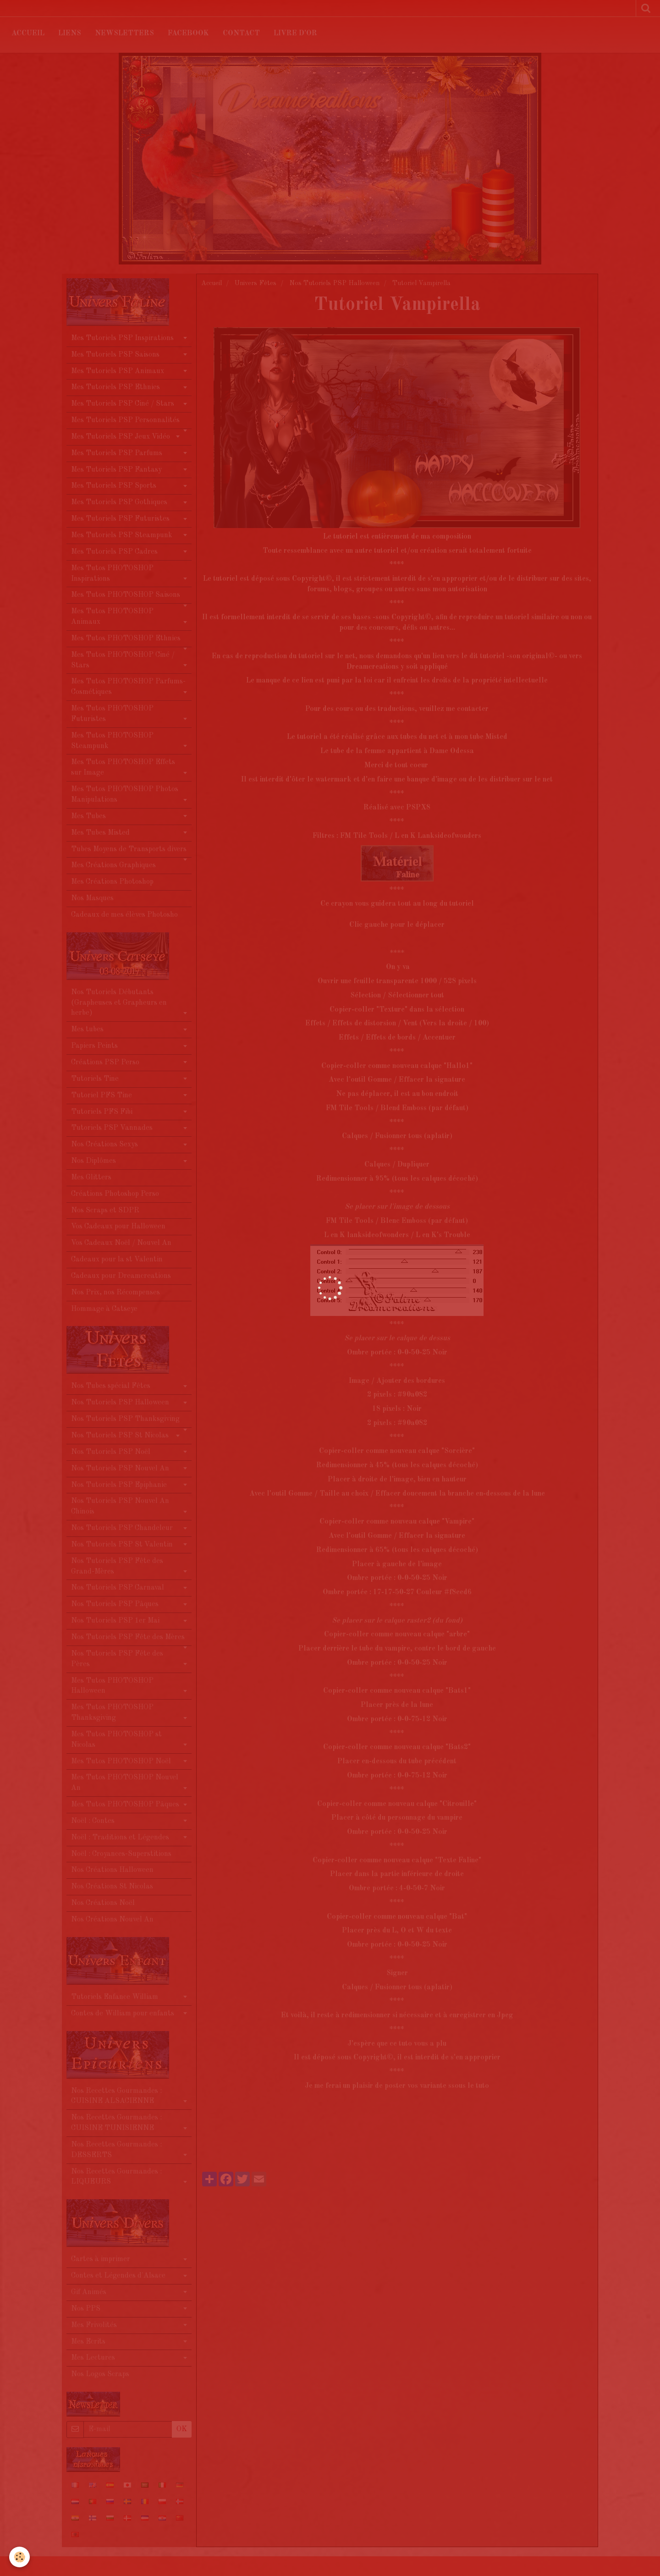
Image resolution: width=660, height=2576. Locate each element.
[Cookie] (19, 2557)
